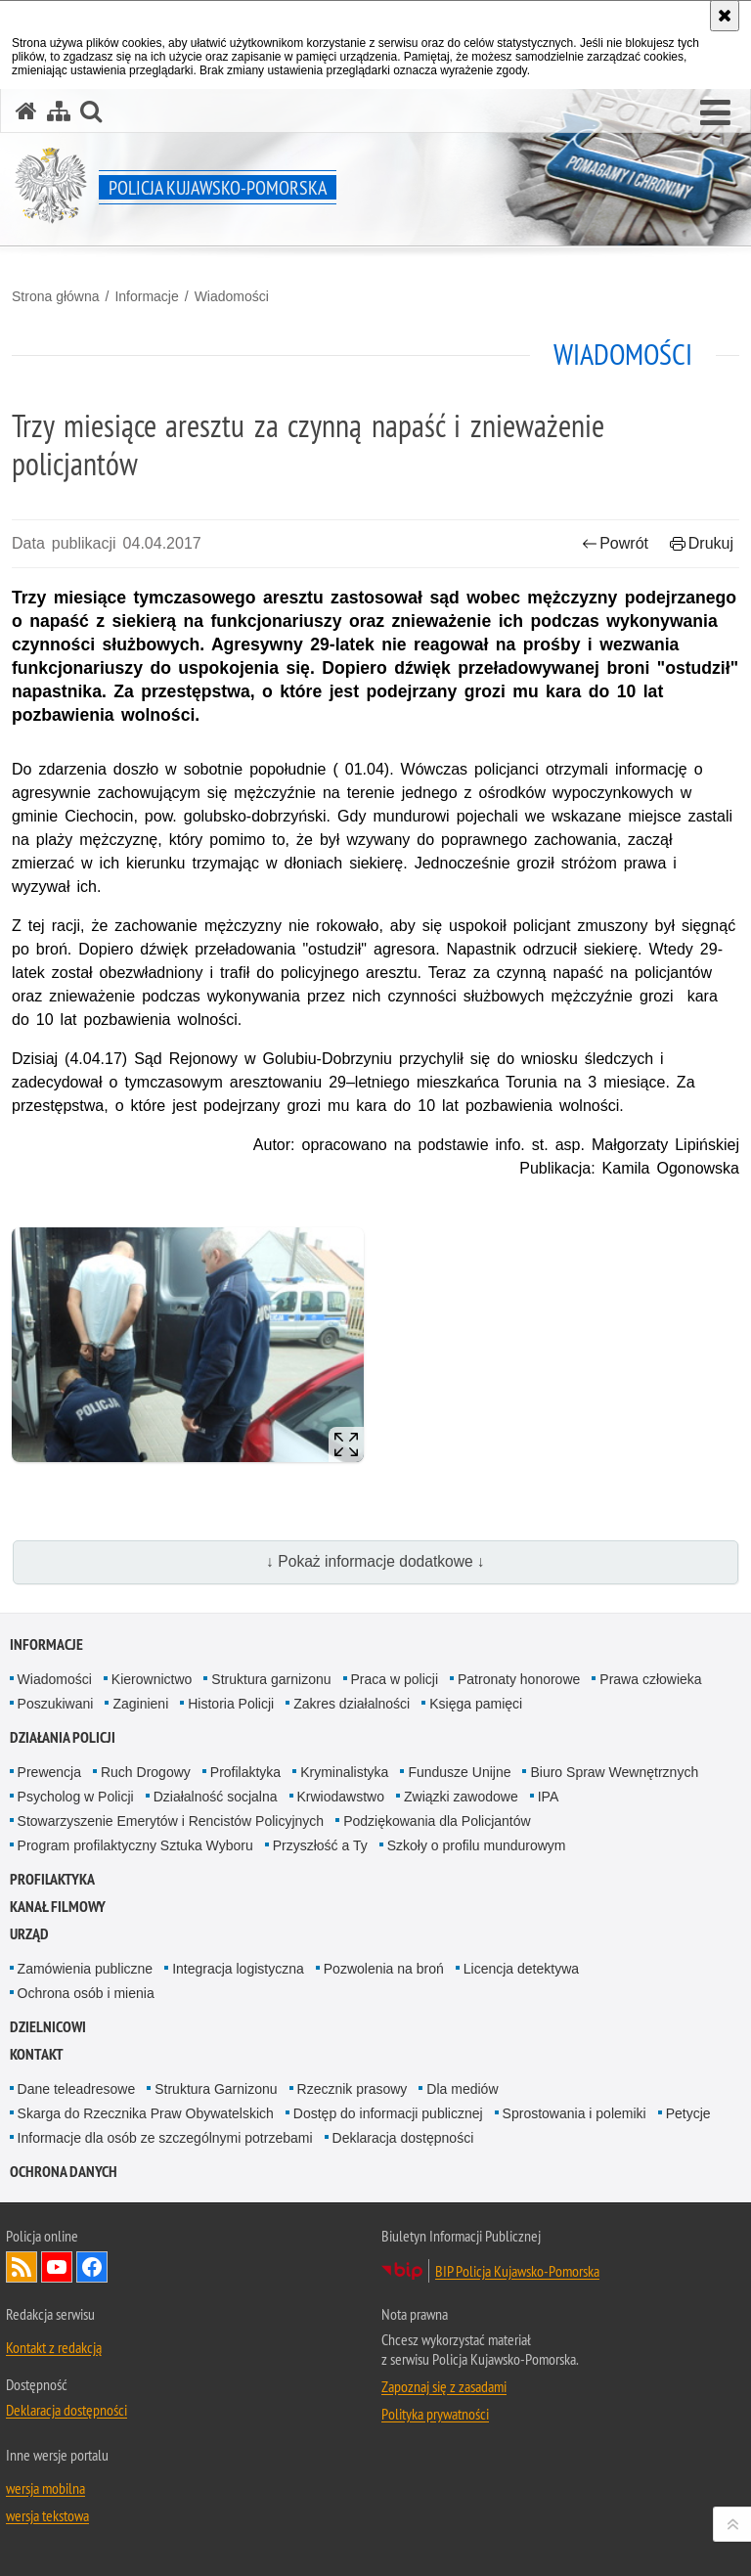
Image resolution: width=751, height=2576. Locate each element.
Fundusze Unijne (459, 1772)
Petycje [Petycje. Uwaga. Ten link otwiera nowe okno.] (688, 2113)
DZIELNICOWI (48, 2027)
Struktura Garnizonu (216, 2089)
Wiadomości (232, 296)
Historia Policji (231, 1703)
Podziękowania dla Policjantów (436, 1821)
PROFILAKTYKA (52, 1879)
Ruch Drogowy (146, 1772)
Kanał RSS (21, 2267)
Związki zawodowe (461, 1796)
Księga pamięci (475, 1703)
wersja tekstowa (47, 2515)
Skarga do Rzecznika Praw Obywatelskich (146, 2113)
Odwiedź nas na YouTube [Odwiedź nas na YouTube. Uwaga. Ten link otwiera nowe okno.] (56, 2267)
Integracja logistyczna (238, 1968)
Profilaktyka (245, 1772)
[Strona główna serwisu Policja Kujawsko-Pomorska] (26, 111)
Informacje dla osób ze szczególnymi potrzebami (165, 2138)
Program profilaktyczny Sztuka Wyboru (135, 1845)
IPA (548, 1796)
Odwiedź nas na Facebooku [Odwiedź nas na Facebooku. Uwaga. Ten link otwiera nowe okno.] (92, 2267)
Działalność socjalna (216, 1796)
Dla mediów (462, 2089)
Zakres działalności (351, 1703)
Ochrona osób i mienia (86, 1993)
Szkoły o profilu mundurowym (476, 1845)
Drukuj (701, 543)
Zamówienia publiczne (86, 1968)
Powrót (615, 543)
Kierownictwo (151, 1679)
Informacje (146, 296)
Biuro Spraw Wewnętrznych (614, 1772)
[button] (715, 113)
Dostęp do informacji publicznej (388, 2113)
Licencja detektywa (521, 1968)
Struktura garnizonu (271, 1679)
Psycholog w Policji (76, 1796)
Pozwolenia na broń (384, 1968)
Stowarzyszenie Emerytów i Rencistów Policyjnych (171, 1821)
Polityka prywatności (435, 2413)
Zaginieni (140, 1703)
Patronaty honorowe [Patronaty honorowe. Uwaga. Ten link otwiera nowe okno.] (519, 1679)
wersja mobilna (45, 2488)
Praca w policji (394, 1679)
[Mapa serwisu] (58, 111)
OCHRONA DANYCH (63, 2171)
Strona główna (56, 296)
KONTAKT (37, 2054)
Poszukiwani (56, 1703)
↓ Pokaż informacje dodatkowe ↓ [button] (375, 1561)
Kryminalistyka (344, 1772)
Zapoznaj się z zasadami (444, 2386)
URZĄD (29, 1934)
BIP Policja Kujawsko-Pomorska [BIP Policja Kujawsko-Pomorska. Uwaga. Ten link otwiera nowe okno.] (517, 2271)
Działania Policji (62, 1737)
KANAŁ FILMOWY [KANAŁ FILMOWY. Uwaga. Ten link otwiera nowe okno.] (58, 1906)
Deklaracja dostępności (403, 2138)
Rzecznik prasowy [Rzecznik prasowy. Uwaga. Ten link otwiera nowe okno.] (352, 2089)
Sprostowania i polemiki (574, 2113)
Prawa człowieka (650, 1679)
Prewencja (49, 1772)
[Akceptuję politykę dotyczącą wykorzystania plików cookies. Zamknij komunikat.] (724, 15)
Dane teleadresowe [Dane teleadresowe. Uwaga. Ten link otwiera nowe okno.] (77, 2089)
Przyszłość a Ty (320, 1845)
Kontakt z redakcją (54, 2347)
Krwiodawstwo (340, 1796)
